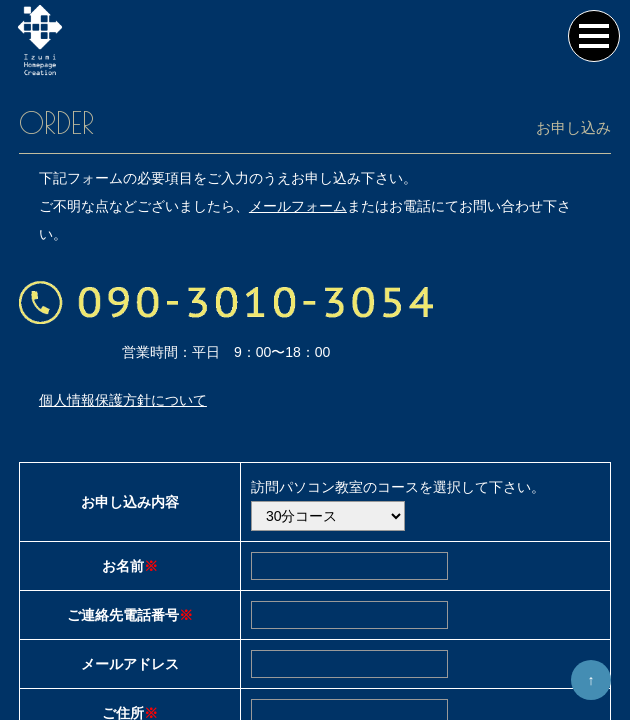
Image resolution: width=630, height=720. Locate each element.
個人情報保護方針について (123, 412)
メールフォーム (298, 218)
